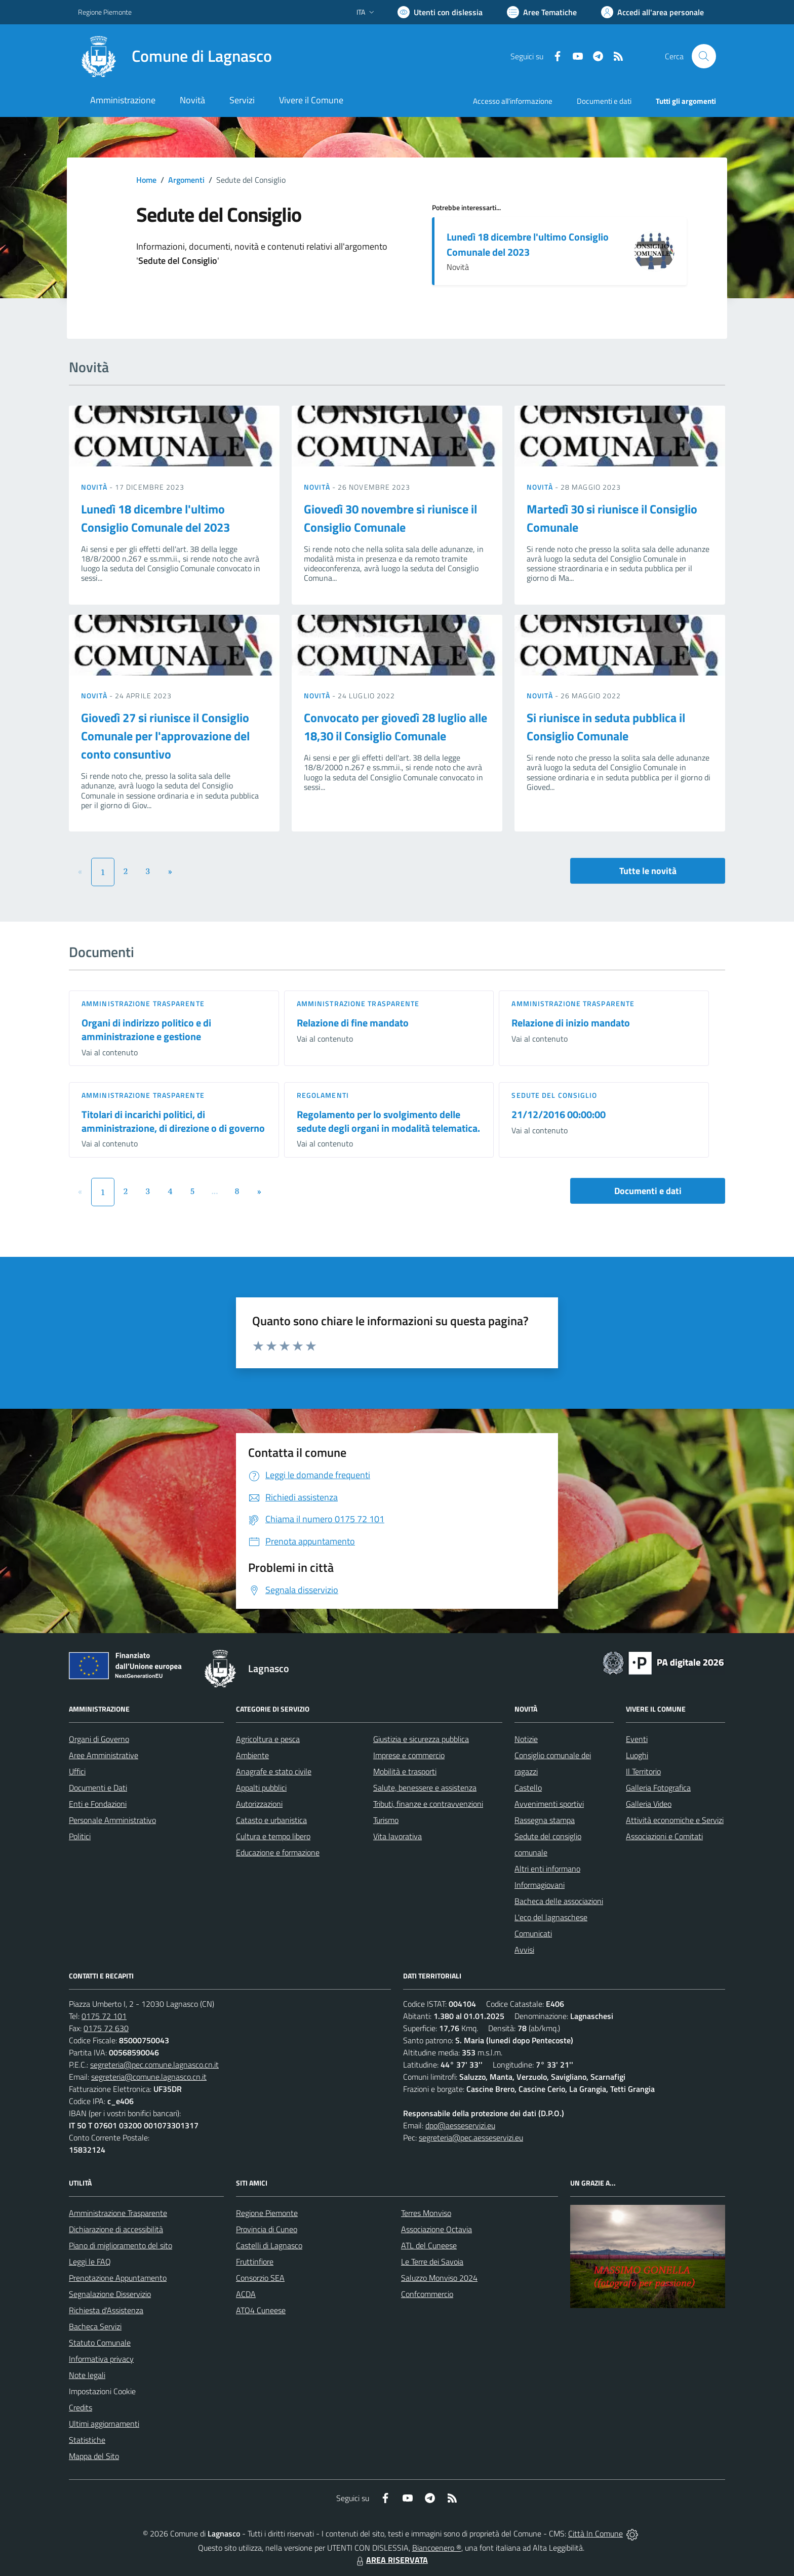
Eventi (637, 1739)
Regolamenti (323, 1095)
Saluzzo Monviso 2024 (439, 2278)
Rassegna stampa (544, 1820)
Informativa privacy (101, 2359)
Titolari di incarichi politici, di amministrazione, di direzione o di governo (173, 1121)
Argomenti (186, 180)
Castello (528, 1787)
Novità (95, 487)
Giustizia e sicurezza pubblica (421, 1739)
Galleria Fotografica (658, 1787)
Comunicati (533, 1933)
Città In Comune (595, 2533)
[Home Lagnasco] (175, 56)
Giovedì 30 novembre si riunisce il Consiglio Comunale (390, 518)
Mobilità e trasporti (404, 1771)
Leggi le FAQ (90, 2261)
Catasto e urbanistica (271, 1820)
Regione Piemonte (267, 2213)
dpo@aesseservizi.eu (460, 2125)
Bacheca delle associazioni (558, 1901)
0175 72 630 (106, 2028)
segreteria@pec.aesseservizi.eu (471, 2137)
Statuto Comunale (100, 2342)
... (214, 1191)
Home (146, 180)
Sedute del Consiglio (554, 1095)
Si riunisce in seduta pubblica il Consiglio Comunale (606, 726)
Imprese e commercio (409, 1755)
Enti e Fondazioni (98, 1804)
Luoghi (637, 1755)
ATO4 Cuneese (261, 2310)
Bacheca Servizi (95, 2326)
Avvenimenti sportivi (549, 1804)
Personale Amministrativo (112, 1820)
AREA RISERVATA (391, 2560)
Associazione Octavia (436, 2229)
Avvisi (524, 1950)
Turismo (386, 1820)
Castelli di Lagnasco (269, 2245)
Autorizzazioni (259, 1804)
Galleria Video (648, 1804)
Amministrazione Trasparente (118, 2213)
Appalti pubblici (261, 1787)
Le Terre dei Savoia (432, 2261)
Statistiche (87, 2440)
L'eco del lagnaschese (550, 1917)
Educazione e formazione (278, 1852)
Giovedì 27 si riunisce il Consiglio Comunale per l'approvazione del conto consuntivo (165, 735)
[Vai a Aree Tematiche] (542, 12)
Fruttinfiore (254, 2261)
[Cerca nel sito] (704, 56)
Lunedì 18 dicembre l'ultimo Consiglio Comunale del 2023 (528, 244)
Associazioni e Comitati (664, 1836)
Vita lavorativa (397, 1836)
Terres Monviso (426, 2213)
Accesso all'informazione (512, 101)
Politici (80, 1836)
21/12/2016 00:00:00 (558, 1114)
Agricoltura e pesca (268, 1739)
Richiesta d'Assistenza (106, 2310)
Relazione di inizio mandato (570, 1023)
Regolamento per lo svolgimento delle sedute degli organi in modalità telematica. (388, 1121)
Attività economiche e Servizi (675, 1820)
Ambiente (252, 1755)
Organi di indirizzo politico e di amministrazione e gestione (146, 1029)
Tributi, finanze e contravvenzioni (428, 1804)
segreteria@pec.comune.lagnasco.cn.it (154, 2064)
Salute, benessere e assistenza (425, 1787)
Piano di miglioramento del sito (120, 2245)
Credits (80, 2407)
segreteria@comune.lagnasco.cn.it (149, 2077)
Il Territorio (643, 1771)
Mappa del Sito (94, 2456)
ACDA (246, 2294)
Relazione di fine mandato (353, 1023)
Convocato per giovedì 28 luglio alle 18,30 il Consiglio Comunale (395, 726)
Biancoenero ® (436, 2548)
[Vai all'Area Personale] (652, 12)
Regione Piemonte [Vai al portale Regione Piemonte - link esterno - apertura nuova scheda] (105, 12)
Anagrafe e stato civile (273, 1771)
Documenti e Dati (98, 1787)
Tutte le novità (648, 871)
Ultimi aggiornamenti (104, 2424)
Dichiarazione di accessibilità (116, 2229)
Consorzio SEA (260, 2278)
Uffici (77, 1771)
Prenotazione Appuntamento (118, 2278)
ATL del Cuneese (429, 2245)
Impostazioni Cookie (102, 2391)
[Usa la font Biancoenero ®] (440, 12)
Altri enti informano (547, 1868)
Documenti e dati (648, 1191)
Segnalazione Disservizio (110, 2294)
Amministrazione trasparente (143, 1003)
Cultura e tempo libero (273, 1836)
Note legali (87, 2375)
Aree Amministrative (103, 1755)
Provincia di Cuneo (266, 2229)
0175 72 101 (104, 2016)
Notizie (526, 1739)
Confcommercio (427, 2294)
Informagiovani (539, 1885)
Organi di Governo (99, 1739)
